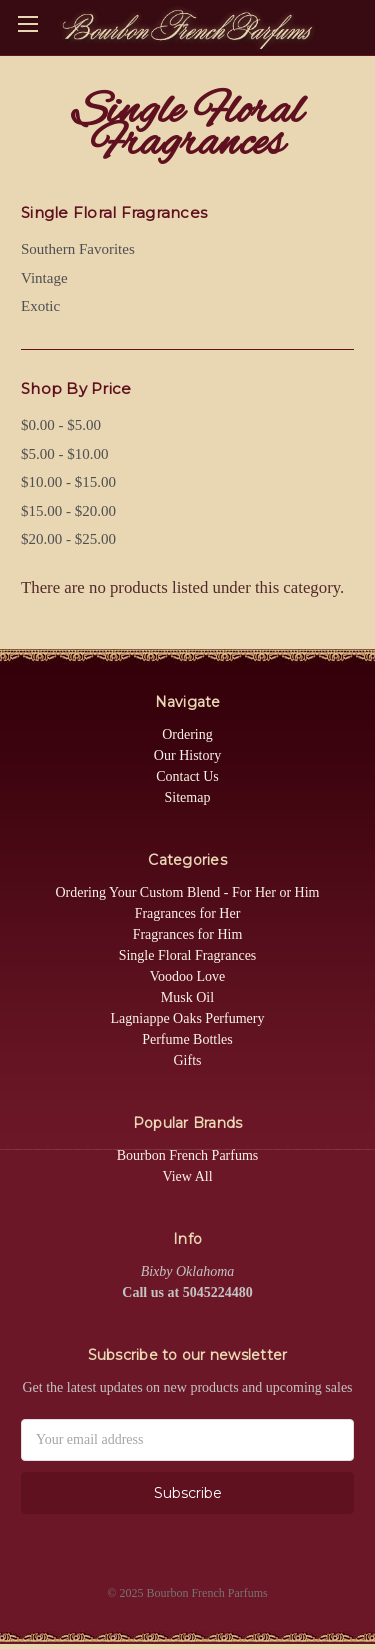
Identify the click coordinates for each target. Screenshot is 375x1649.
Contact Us (187, 776)
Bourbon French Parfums (188, 1155)
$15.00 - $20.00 (68, 511)
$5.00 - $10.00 (65, 454)
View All (187, 1176)
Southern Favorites (78, 249)
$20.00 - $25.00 (68, 539)
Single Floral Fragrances (188, 955)
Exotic (40, 306)
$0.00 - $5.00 (61, 425)
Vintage (44, 278)
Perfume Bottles (187, 1039)
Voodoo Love (188, 976)
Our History (187, 755)
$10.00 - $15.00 (68, 482)
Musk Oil (187, 997)
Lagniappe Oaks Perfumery (188, 1018)
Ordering (187, 734)
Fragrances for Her (188, 913)
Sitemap (188, 797)
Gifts (188, 1060)
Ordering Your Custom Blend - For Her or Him (187, 892)
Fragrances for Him (188, 934)
